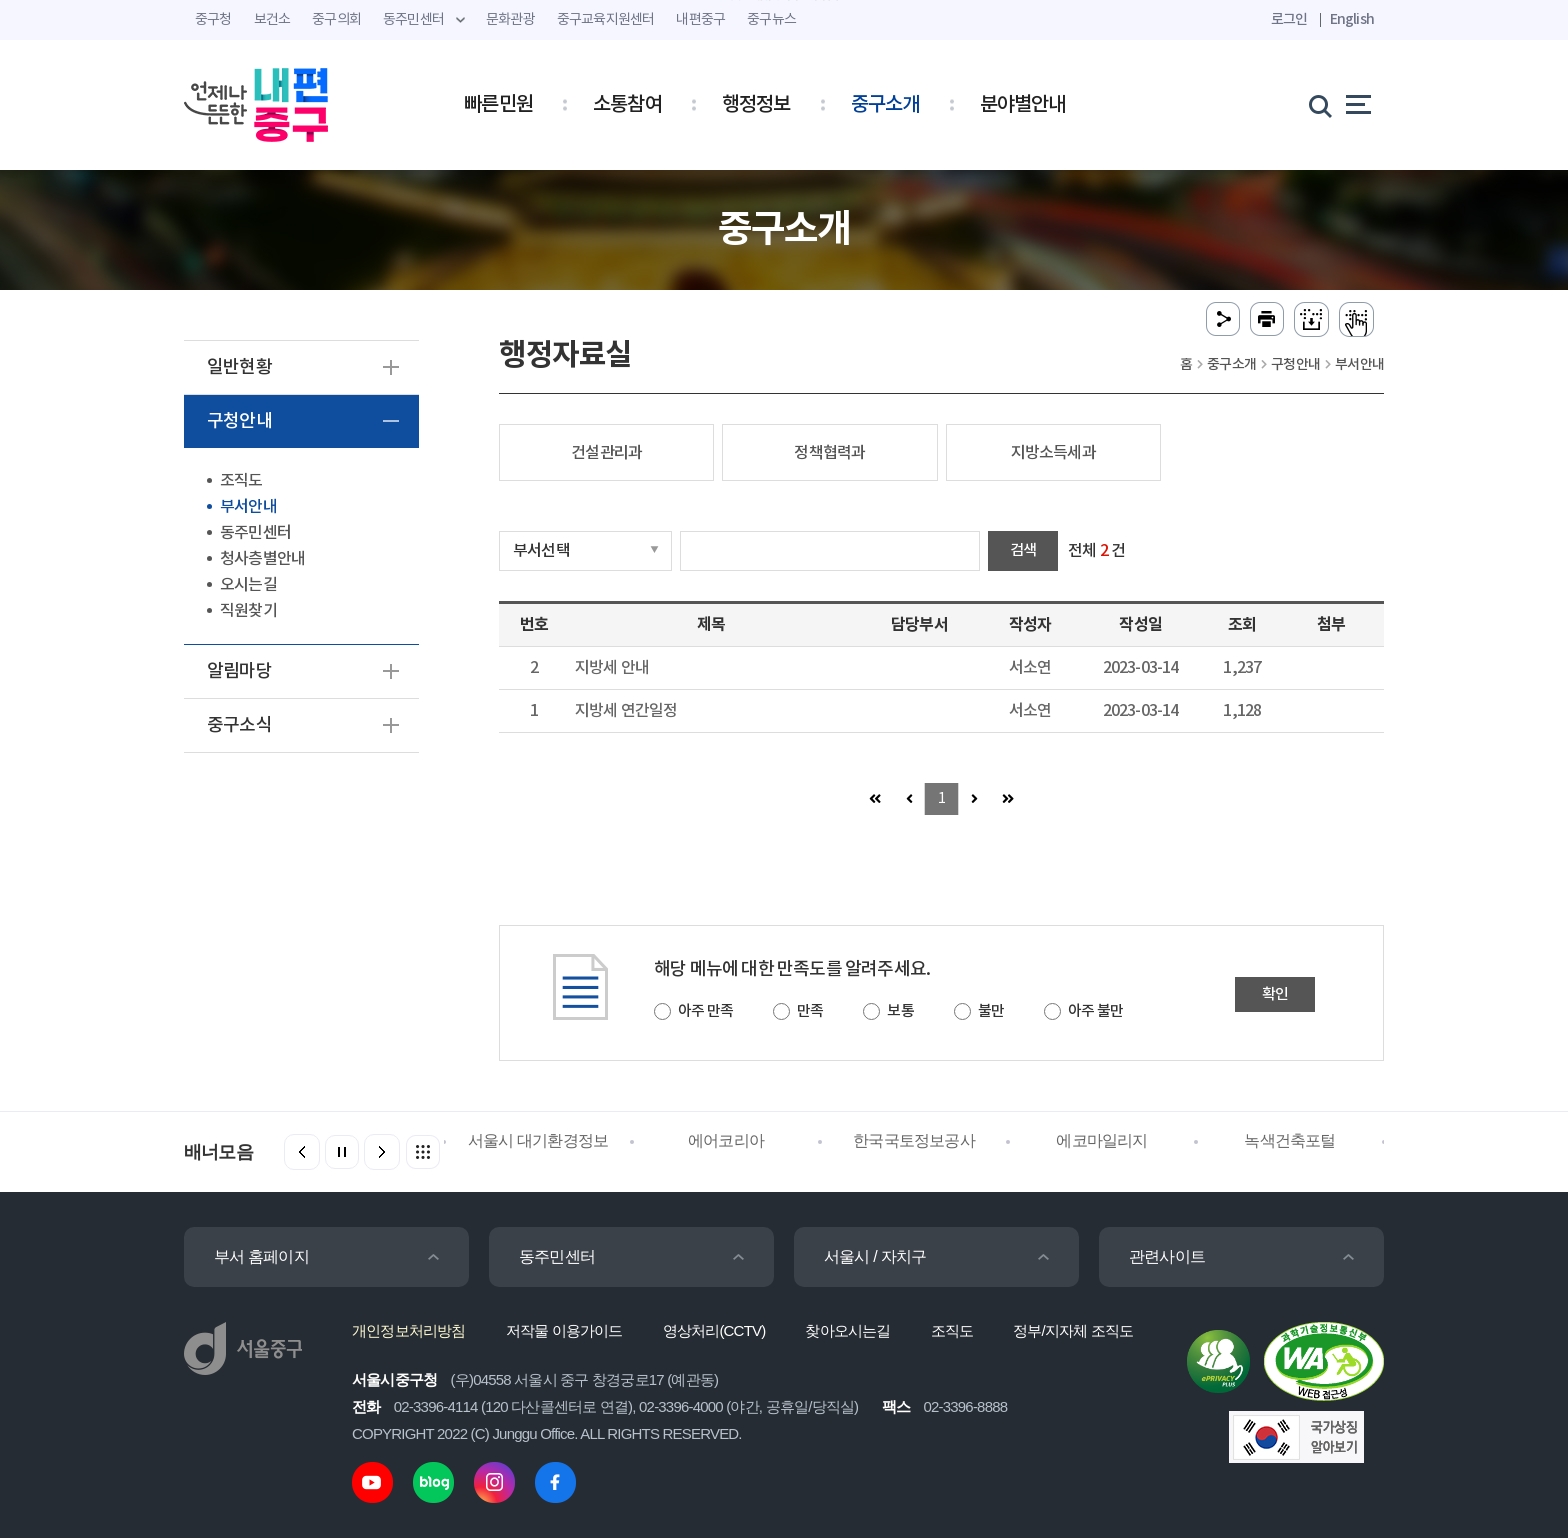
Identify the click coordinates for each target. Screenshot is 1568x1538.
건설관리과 (606, 453)
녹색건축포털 (1289, 1140)
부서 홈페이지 (261, 1256)
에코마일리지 (1101, 1140)
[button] (382, 1152)
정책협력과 (829, 453)
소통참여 (627, 105)
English (1352, 19)
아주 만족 (705, 1011)
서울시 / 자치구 (875, 1256)
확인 (1275, 994)
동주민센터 (255, 533)
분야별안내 (1023, 105)
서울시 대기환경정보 (538, 1140)
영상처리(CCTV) (714, 1330)
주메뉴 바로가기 (784, 0)
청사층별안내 (262, 559)
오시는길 (248, 585)
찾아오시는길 (847, 1330)
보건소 (272, 20)
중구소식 (239, 725)
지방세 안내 (612, 668)
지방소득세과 (1053, 453)
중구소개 (885, 105)
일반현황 (239, 367)
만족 (810, 1011)
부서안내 (248, 507)
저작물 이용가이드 (564, 1330)
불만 (991, 1011)
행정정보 (756, 105)
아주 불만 (1095, 1011)
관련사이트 (1167, 1256)
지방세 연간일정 (626, 711)
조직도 (241, 481)
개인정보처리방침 (409, 1330)
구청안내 (239, 421)
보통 (900, 1011)
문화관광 (510, 20)
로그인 (1289, 19)
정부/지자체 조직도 (1073, 1330)
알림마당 (239, 671)
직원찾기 (248, 611)
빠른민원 (498, 105)
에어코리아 (726, 1140)
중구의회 (336, 20)
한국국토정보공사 (914, 1140)
